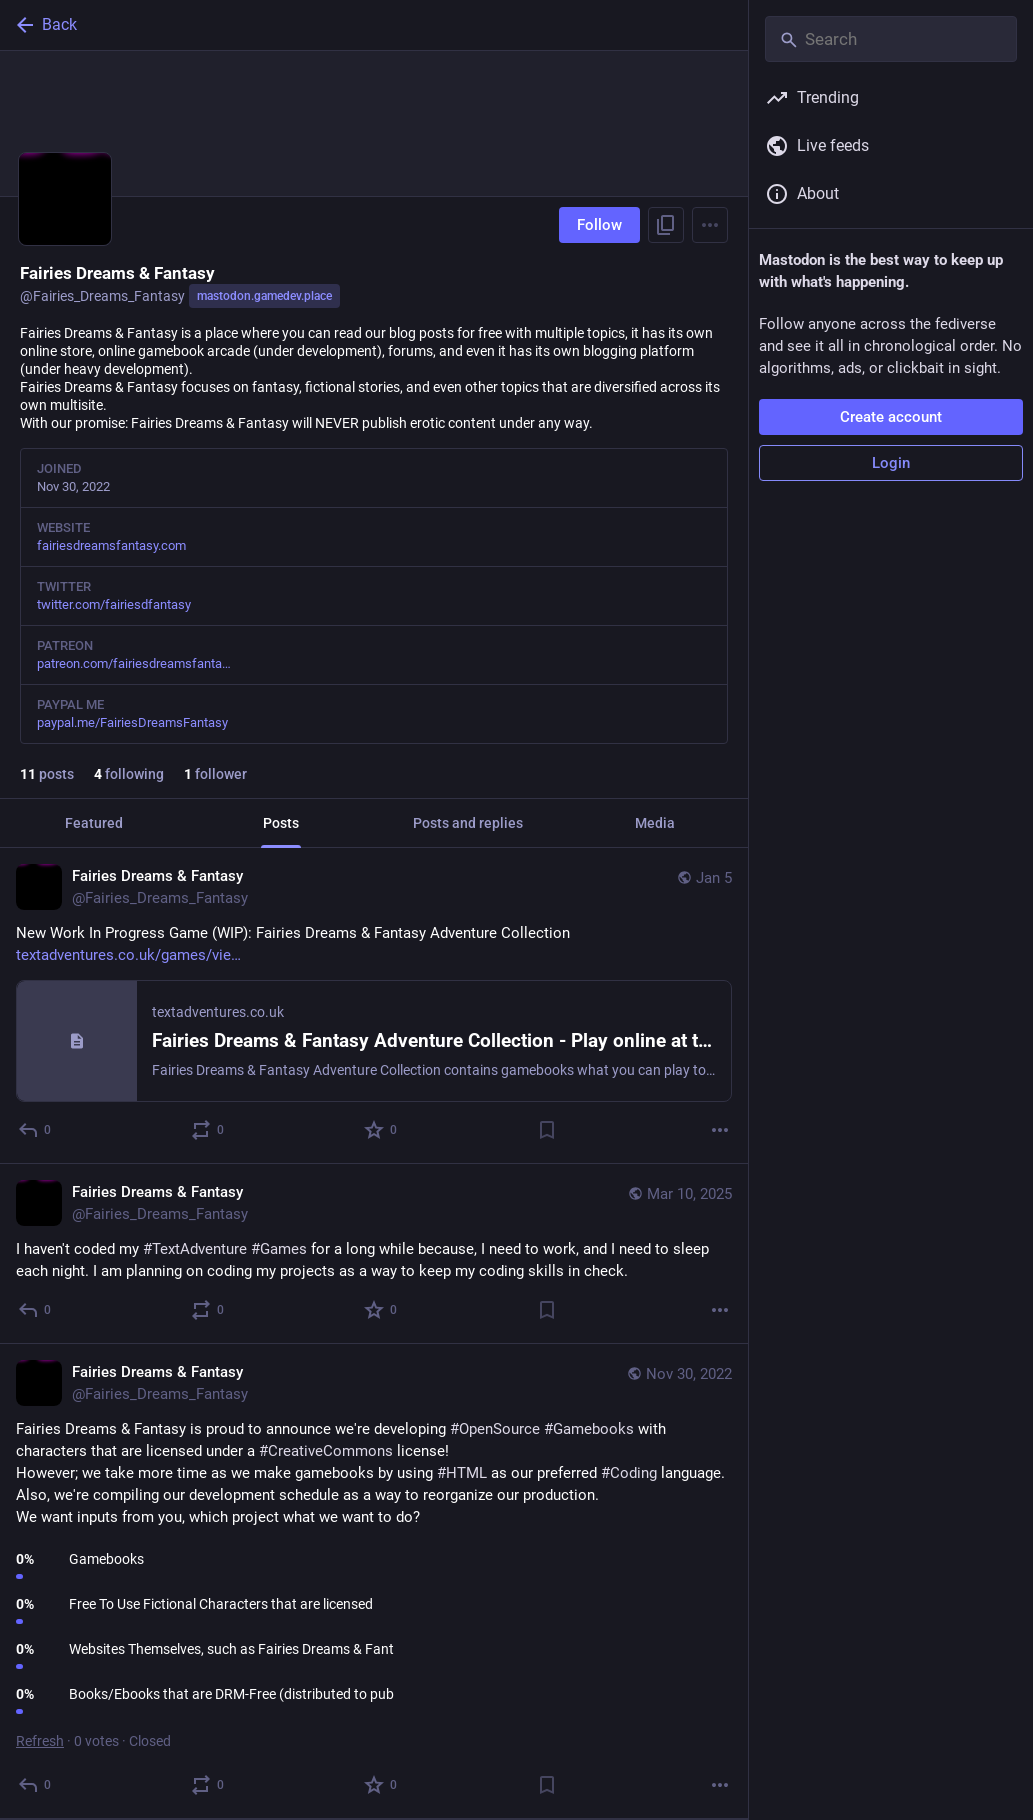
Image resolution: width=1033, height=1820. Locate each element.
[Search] (891, 39)
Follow (599, 225)
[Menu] (710, 225)
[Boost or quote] (208, 1130)
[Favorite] (381, 1130)
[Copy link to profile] (666, 225)
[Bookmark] (547, 1130)
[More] (720, 1130)
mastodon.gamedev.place (264, 296)
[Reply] (35, 1130)
